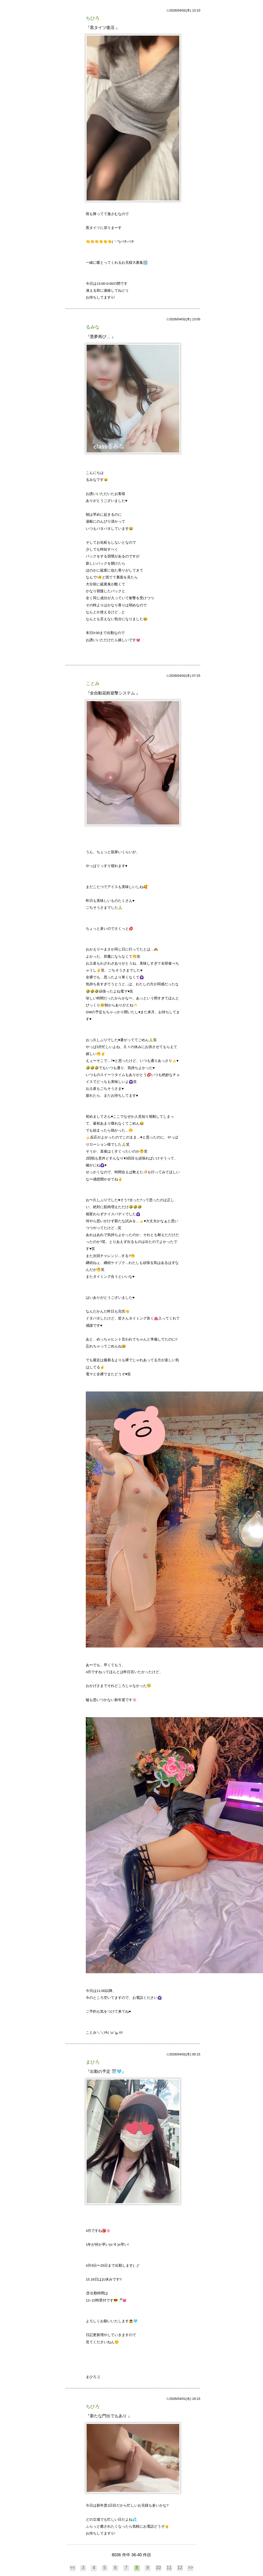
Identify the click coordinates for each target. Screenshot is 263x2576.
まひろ (93, 2062)
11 (169, 2567)
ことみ (93, 683)
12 (179, 2567)
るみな (93, 327)
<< (72, 2567)
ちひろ (93, 18)
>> (190, 2567)
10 (158, 2567)
